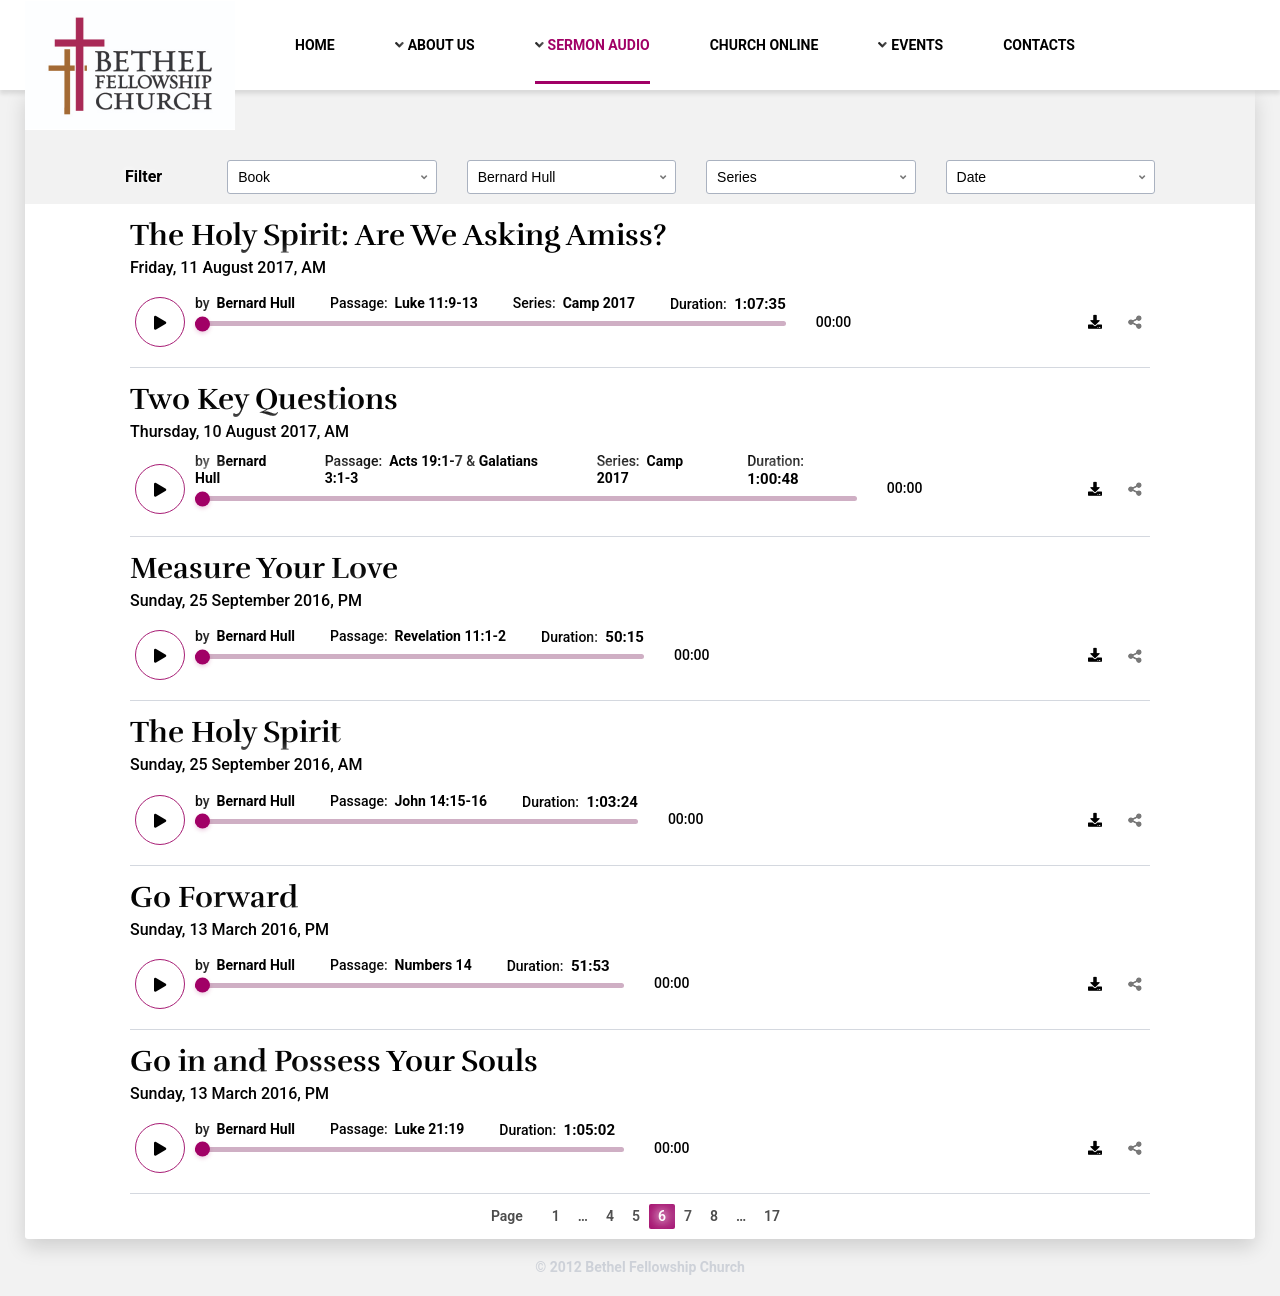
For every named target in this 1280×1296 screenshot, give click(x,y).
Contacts (1039, 45)
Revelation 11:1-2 (450, 636)
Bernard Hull (256, 303)
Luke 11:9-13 (436, 303)
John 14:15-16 (441, 801)
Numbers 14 (433, 965)
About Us (441, 45)
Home (315, 45)
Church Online (764, 45)
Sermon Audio (599, 45)
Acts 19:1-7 (426, 461)
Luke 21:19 (430, 1129)
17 (772, 1216)
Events (917, 45)
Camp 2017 (599, 303)
